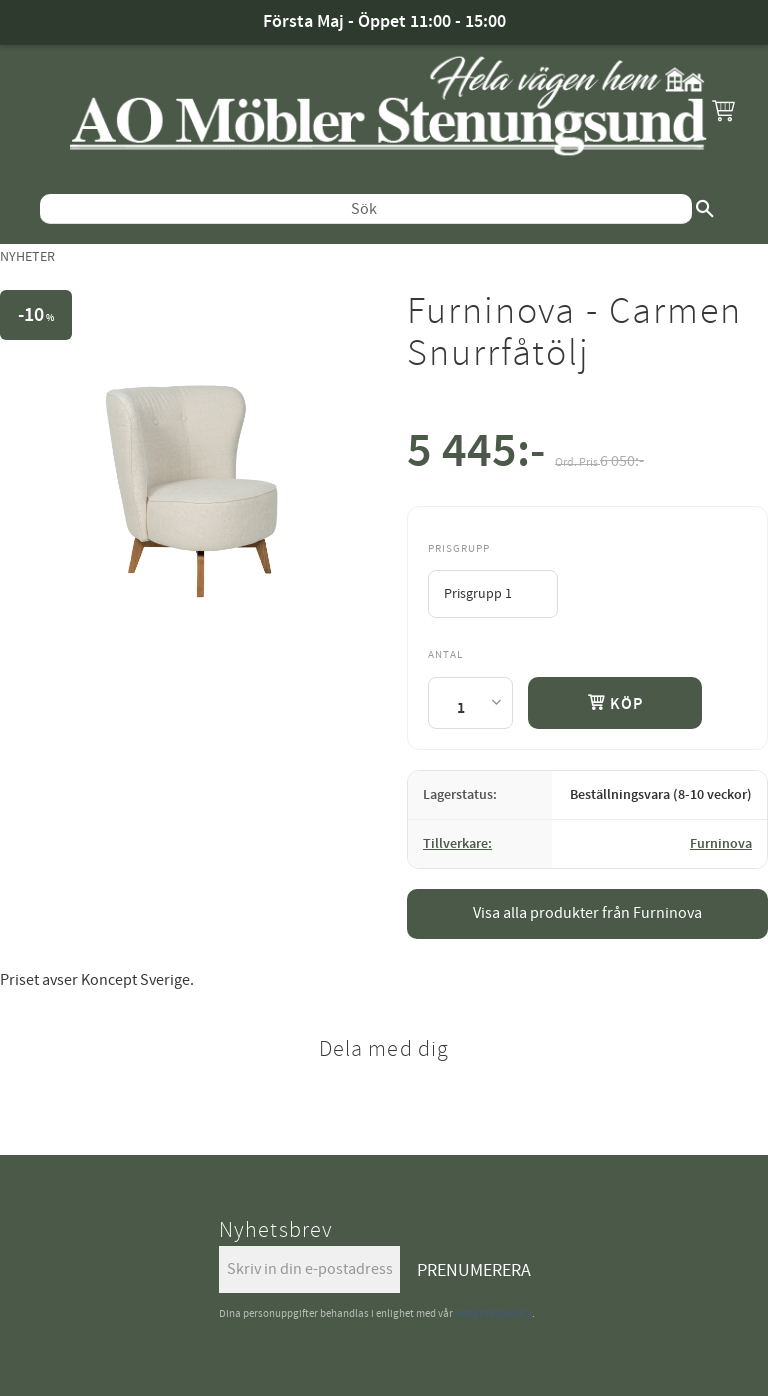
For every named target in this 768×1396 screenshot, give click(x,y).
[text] (476, 455)
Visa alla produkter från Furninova (587, 913)
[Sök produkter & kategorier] (366, 209)
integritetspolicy (493, 1313)
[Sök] (705, 209)
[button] (723, 110)
